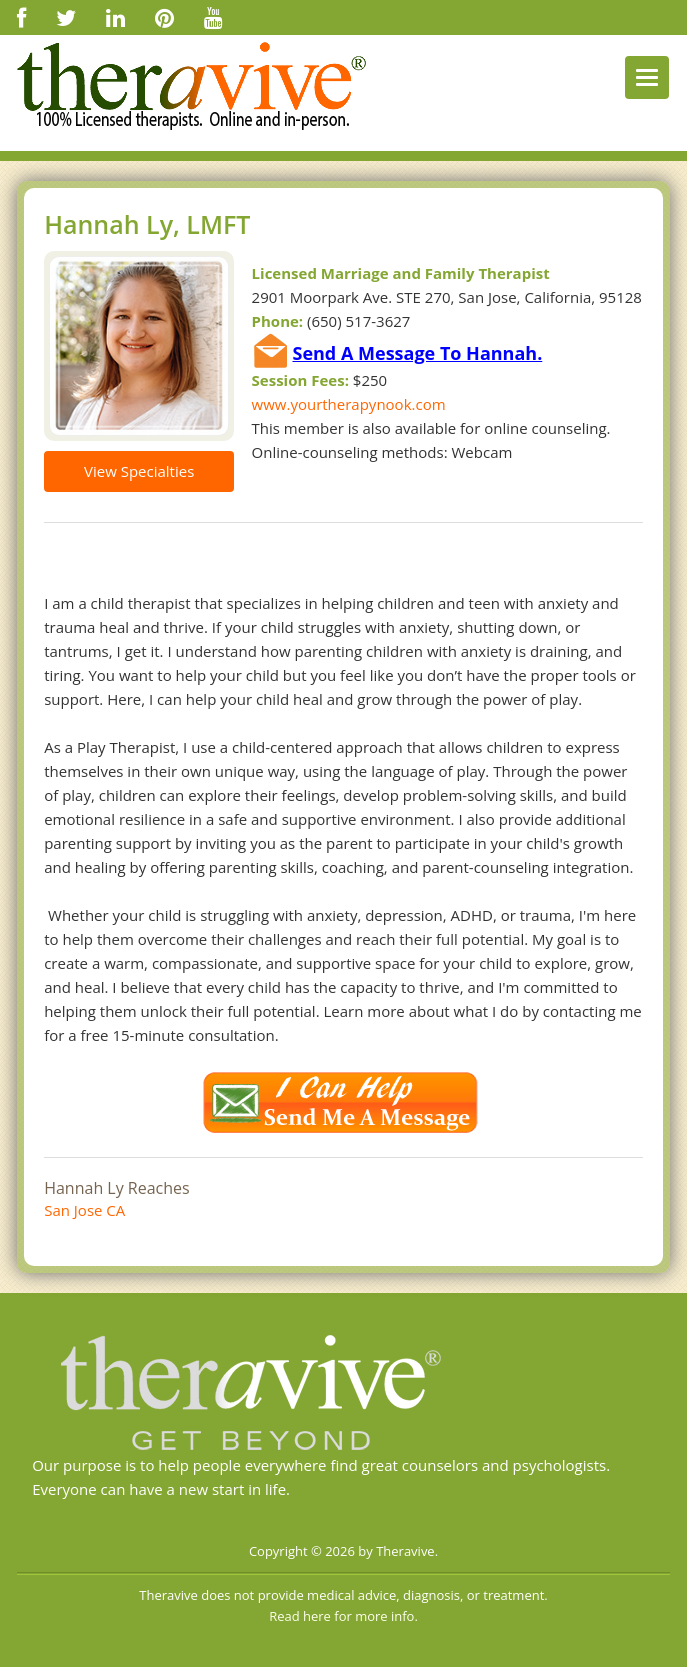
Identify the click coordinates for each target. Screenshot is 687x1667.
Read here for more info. (343, 1616)
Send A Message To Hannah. (417, 353)
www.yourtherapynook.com (349, 404)
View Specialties (139, 471)
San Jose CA (84, 1210)
